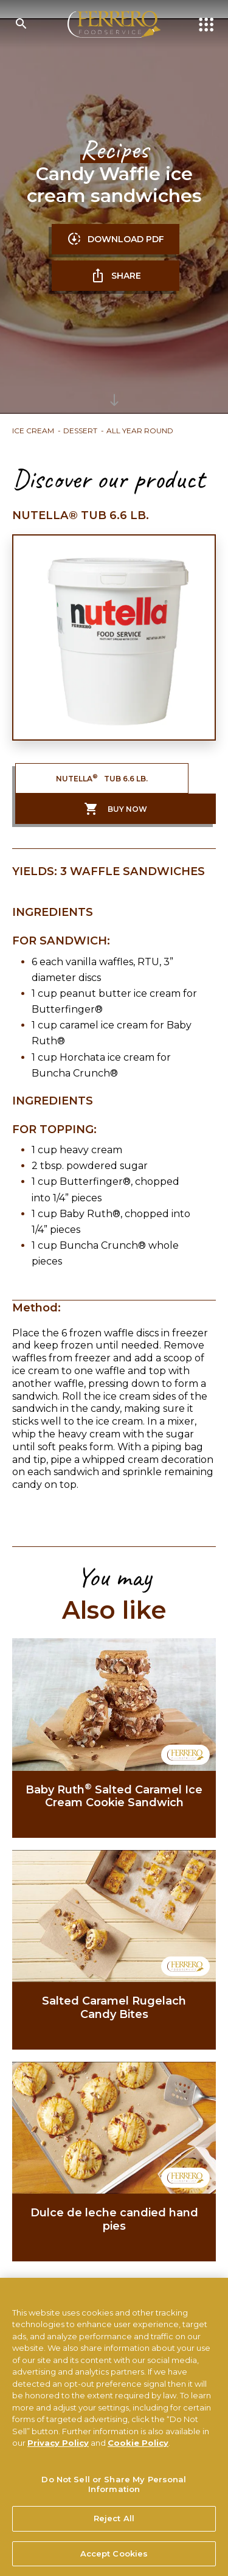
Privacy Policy (58, 2447)
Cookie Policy (138, 2447)
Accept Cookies (114, 2558)
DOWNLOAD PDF (115, 239)
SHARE (116, 275)
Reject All (114, 2523)
